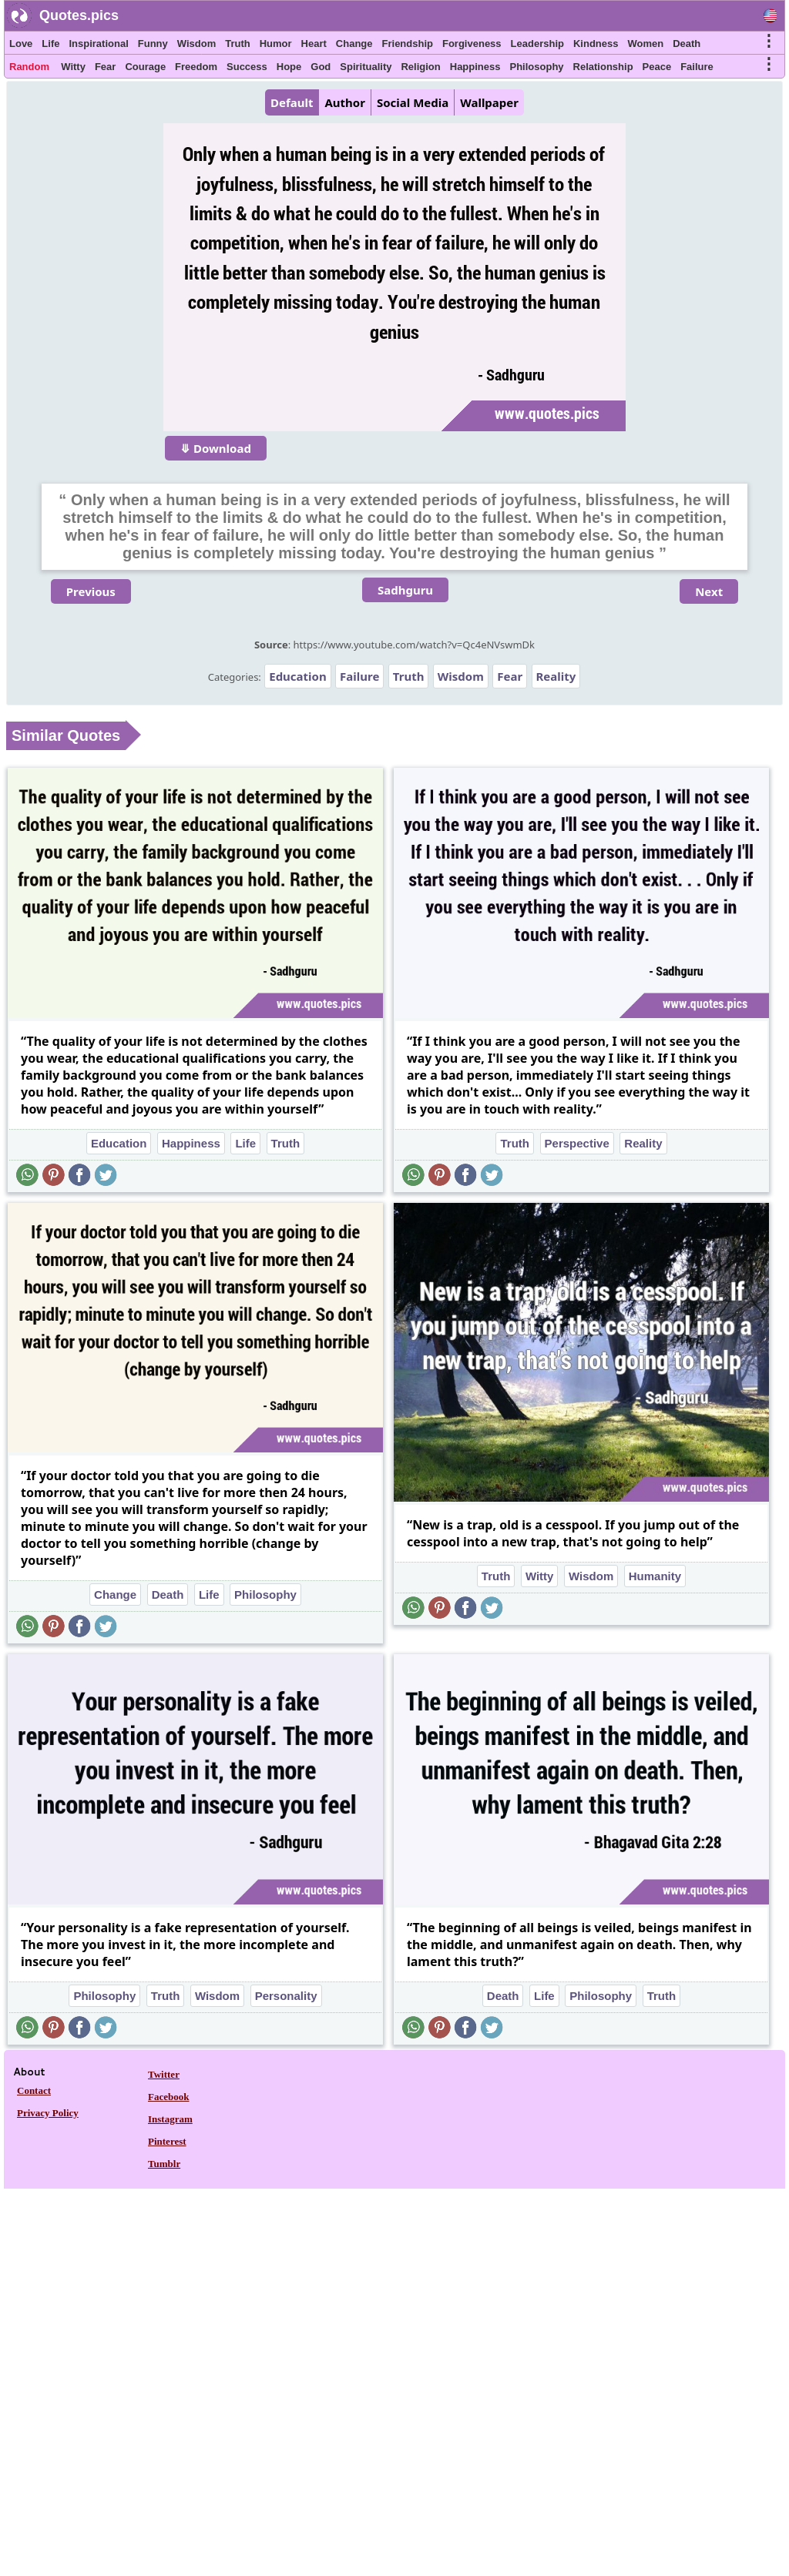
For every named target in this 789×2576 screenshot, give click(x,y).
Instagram (170, 2119)
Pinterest (167, 2141)
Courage (145, 66)
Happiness (475, 66)
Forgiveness (472, 43)
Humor (276, 43)
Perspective (577, 1143)
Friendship (407, 43)
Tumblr (164, 2163)
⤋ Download (215, 448)
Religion (420, 66)
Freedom (196, 66)
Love (20, 43)
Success (247, 66)
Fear (105, 66)
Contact (34, 2090)
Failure (696, 66)
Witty (73, 66)
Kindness (596, 43)
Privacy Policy (48, 2113)
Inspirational (98, 43)
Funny (153, 43)
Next (709, 591)
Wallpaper (489, 102)
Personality (286, 1995)
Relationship (603, 66)
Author (344, 102)
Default (291, 102)
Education (297, 676)
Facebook (168, 2096)
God (321, 66)
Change (354, 43)
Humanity (655, 1576)
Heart (314, 43)
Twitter (164, 2074)
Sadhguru (405, 590)
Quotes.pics (79, 15)
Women (645, 43)
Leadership (537, 43)
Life (50, 43)
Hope (289, 66)
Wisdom (196, 43)
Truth (237, 43)
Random (29, 66)
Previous (91, 591)
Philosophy (537, 66)
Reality (556, 676)
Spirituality (365, 66)
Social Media (412, 102)
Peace (657, 66)
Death (686, 43)
